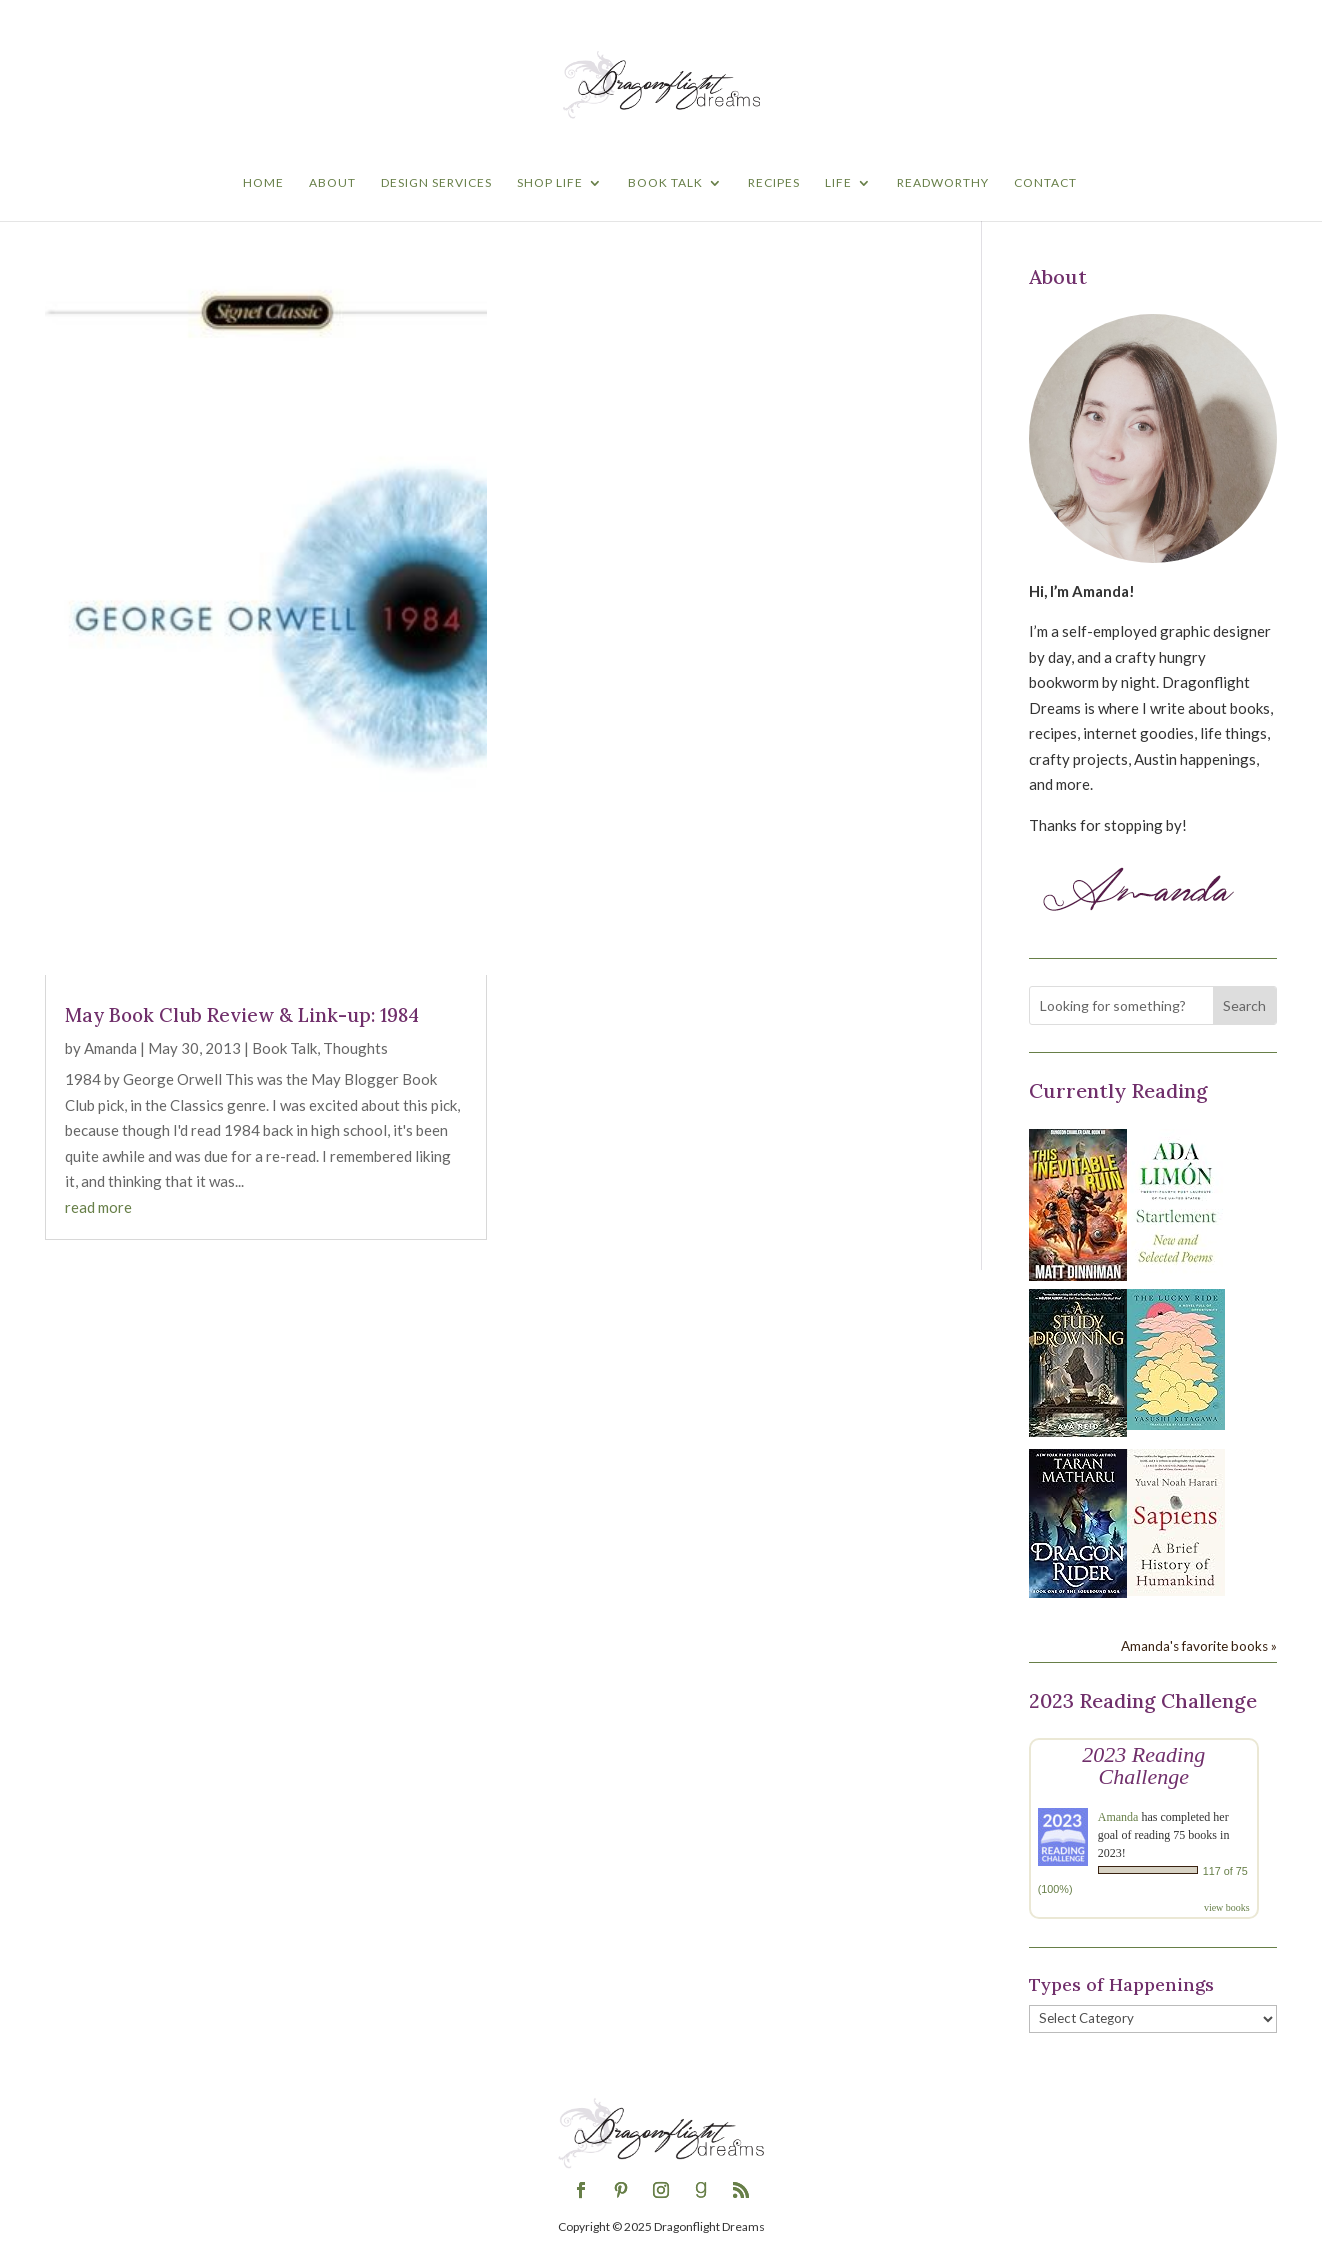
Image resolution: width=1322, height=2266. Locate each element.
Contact (1045, 183)
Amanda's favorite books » (1199, 1646)
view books (1227, 1907)
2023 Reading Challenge (1143, 1765)
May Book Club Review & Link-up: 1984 (242, 1015)
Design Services (436, 183)
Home (263, 183)
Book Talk (665, 183)
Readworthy (943, 183)
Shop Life (550, 183)
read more (98, 1207)
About (332, 183)
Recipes (774, 183)
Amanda (110, 1048)
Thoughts (355, 1048)
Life (838, 183)
